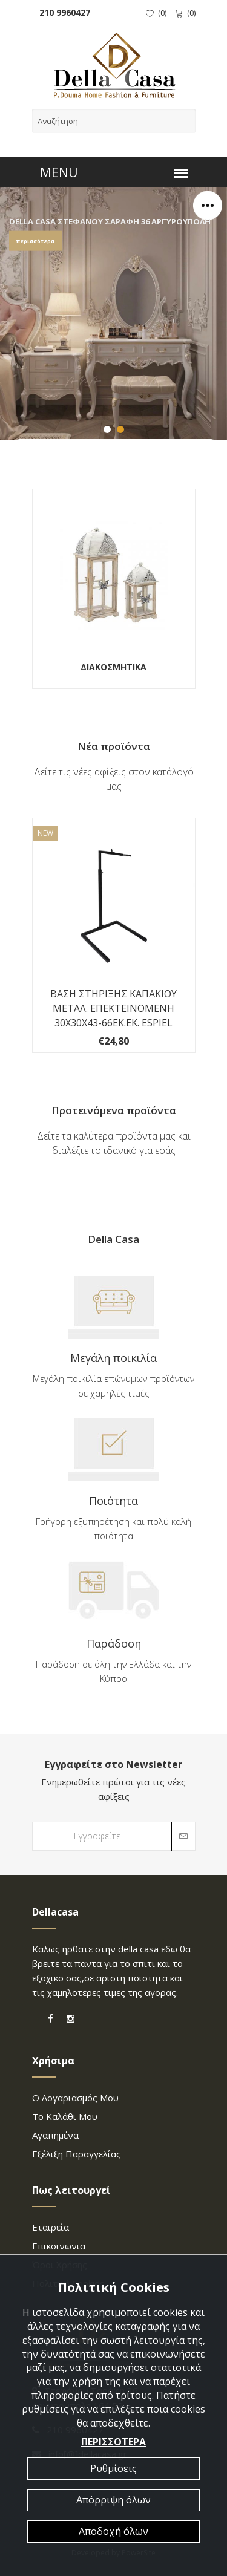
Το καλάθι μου (64, 2116)
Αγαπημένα (55, 2135)
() (156, 12)
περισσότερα (35, 242)
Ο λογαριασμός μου (75, 2098)
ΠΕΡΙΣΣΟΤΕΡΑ (113, 2441)
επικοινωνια (58, 2246)
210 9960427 (62, 12)
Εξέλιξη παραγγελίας (76, 2154)
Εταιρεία (50, 2227)
